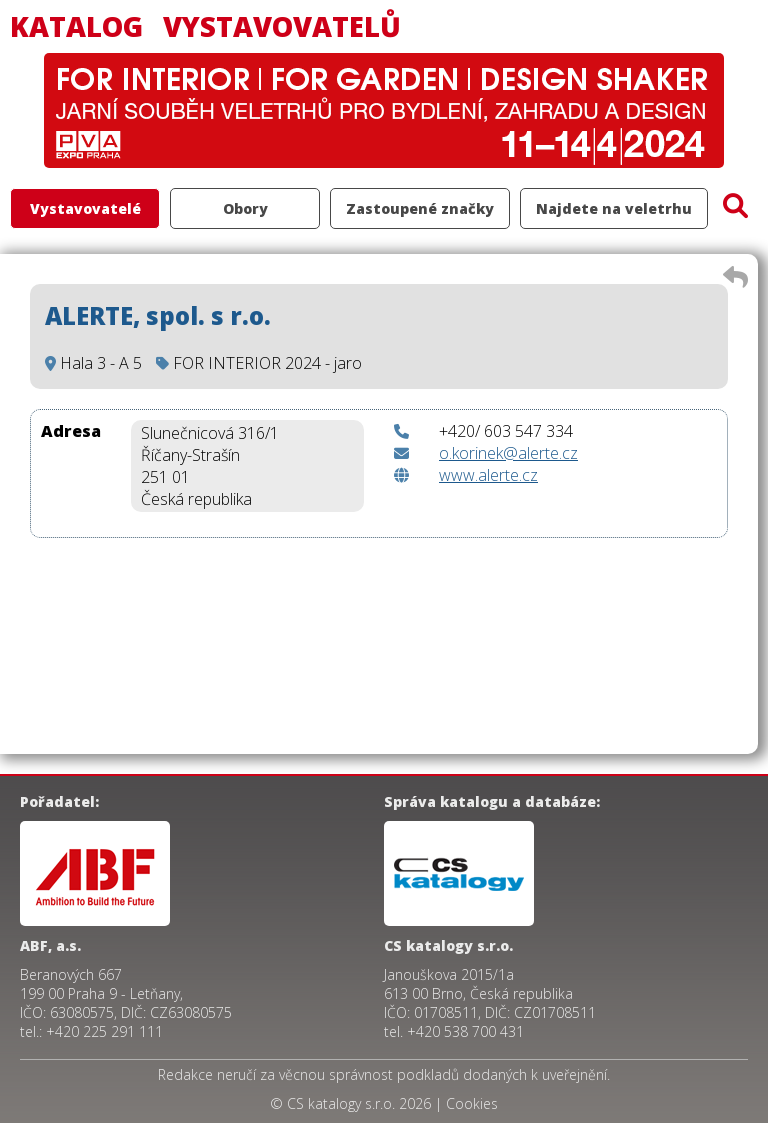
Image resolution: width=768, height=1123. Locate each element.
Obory (245, 208)
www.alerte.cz (488, 475)
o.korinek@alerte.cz (508, 453)
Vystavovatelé (85, 208)
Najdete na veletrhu (614, 208)
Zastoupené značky (420, 208)
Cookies (472, 1103)
